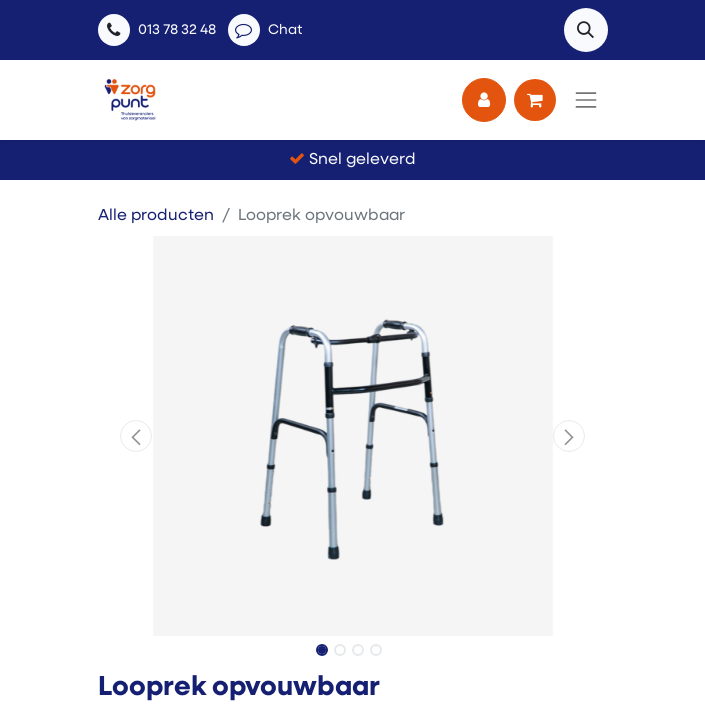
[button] (586, 30)
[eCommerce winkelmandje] (535, 100)
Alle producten (156, 216)
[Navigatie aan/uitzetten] (586, 100)
